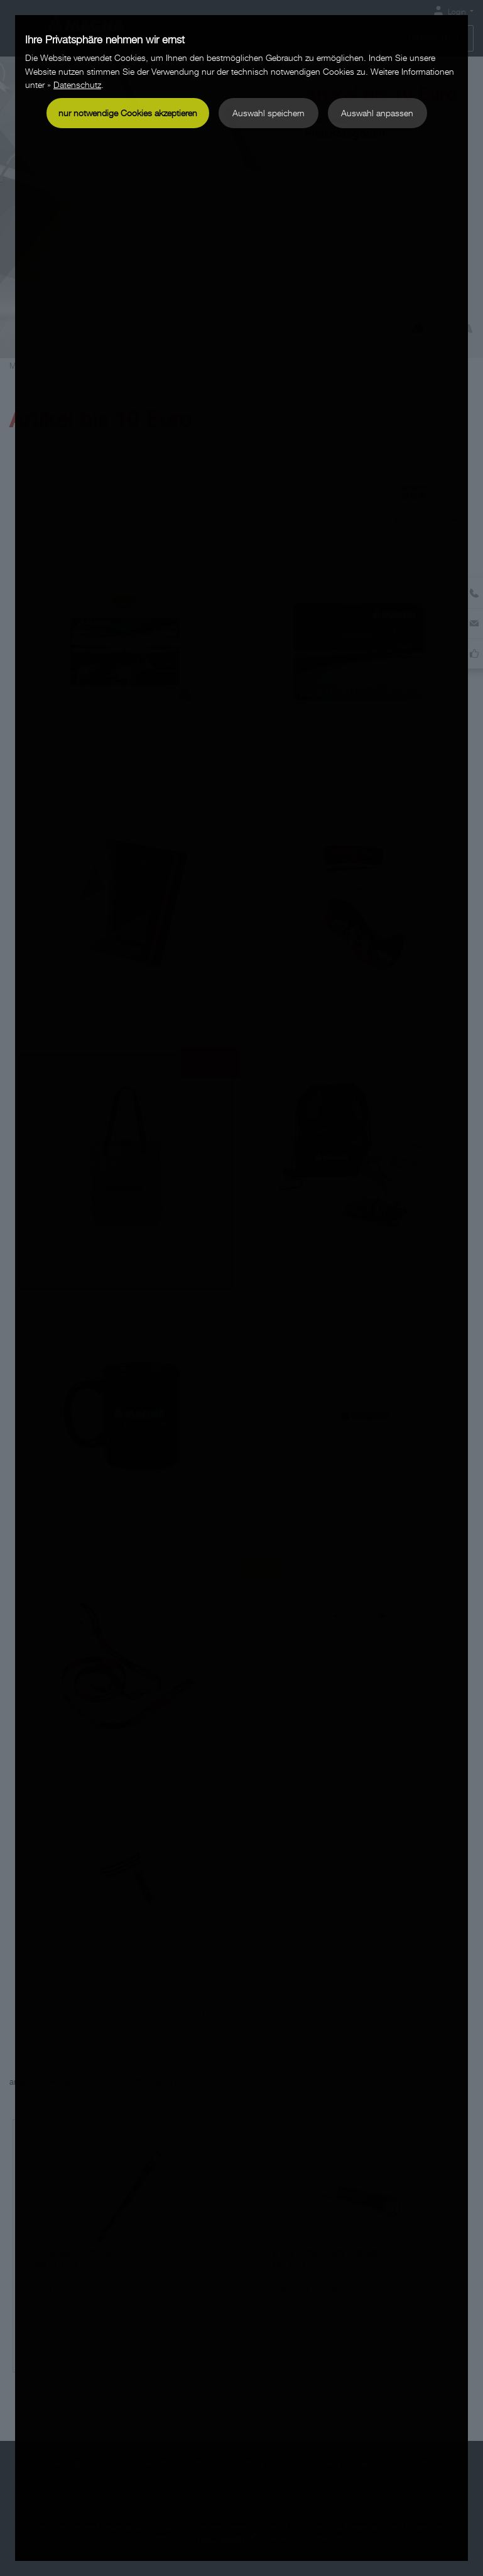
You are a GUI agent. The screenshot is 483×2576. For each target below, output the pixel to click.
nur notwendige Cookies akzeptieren (127, 112)
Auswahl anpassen (377, 112)
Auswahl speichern (268, 112)
